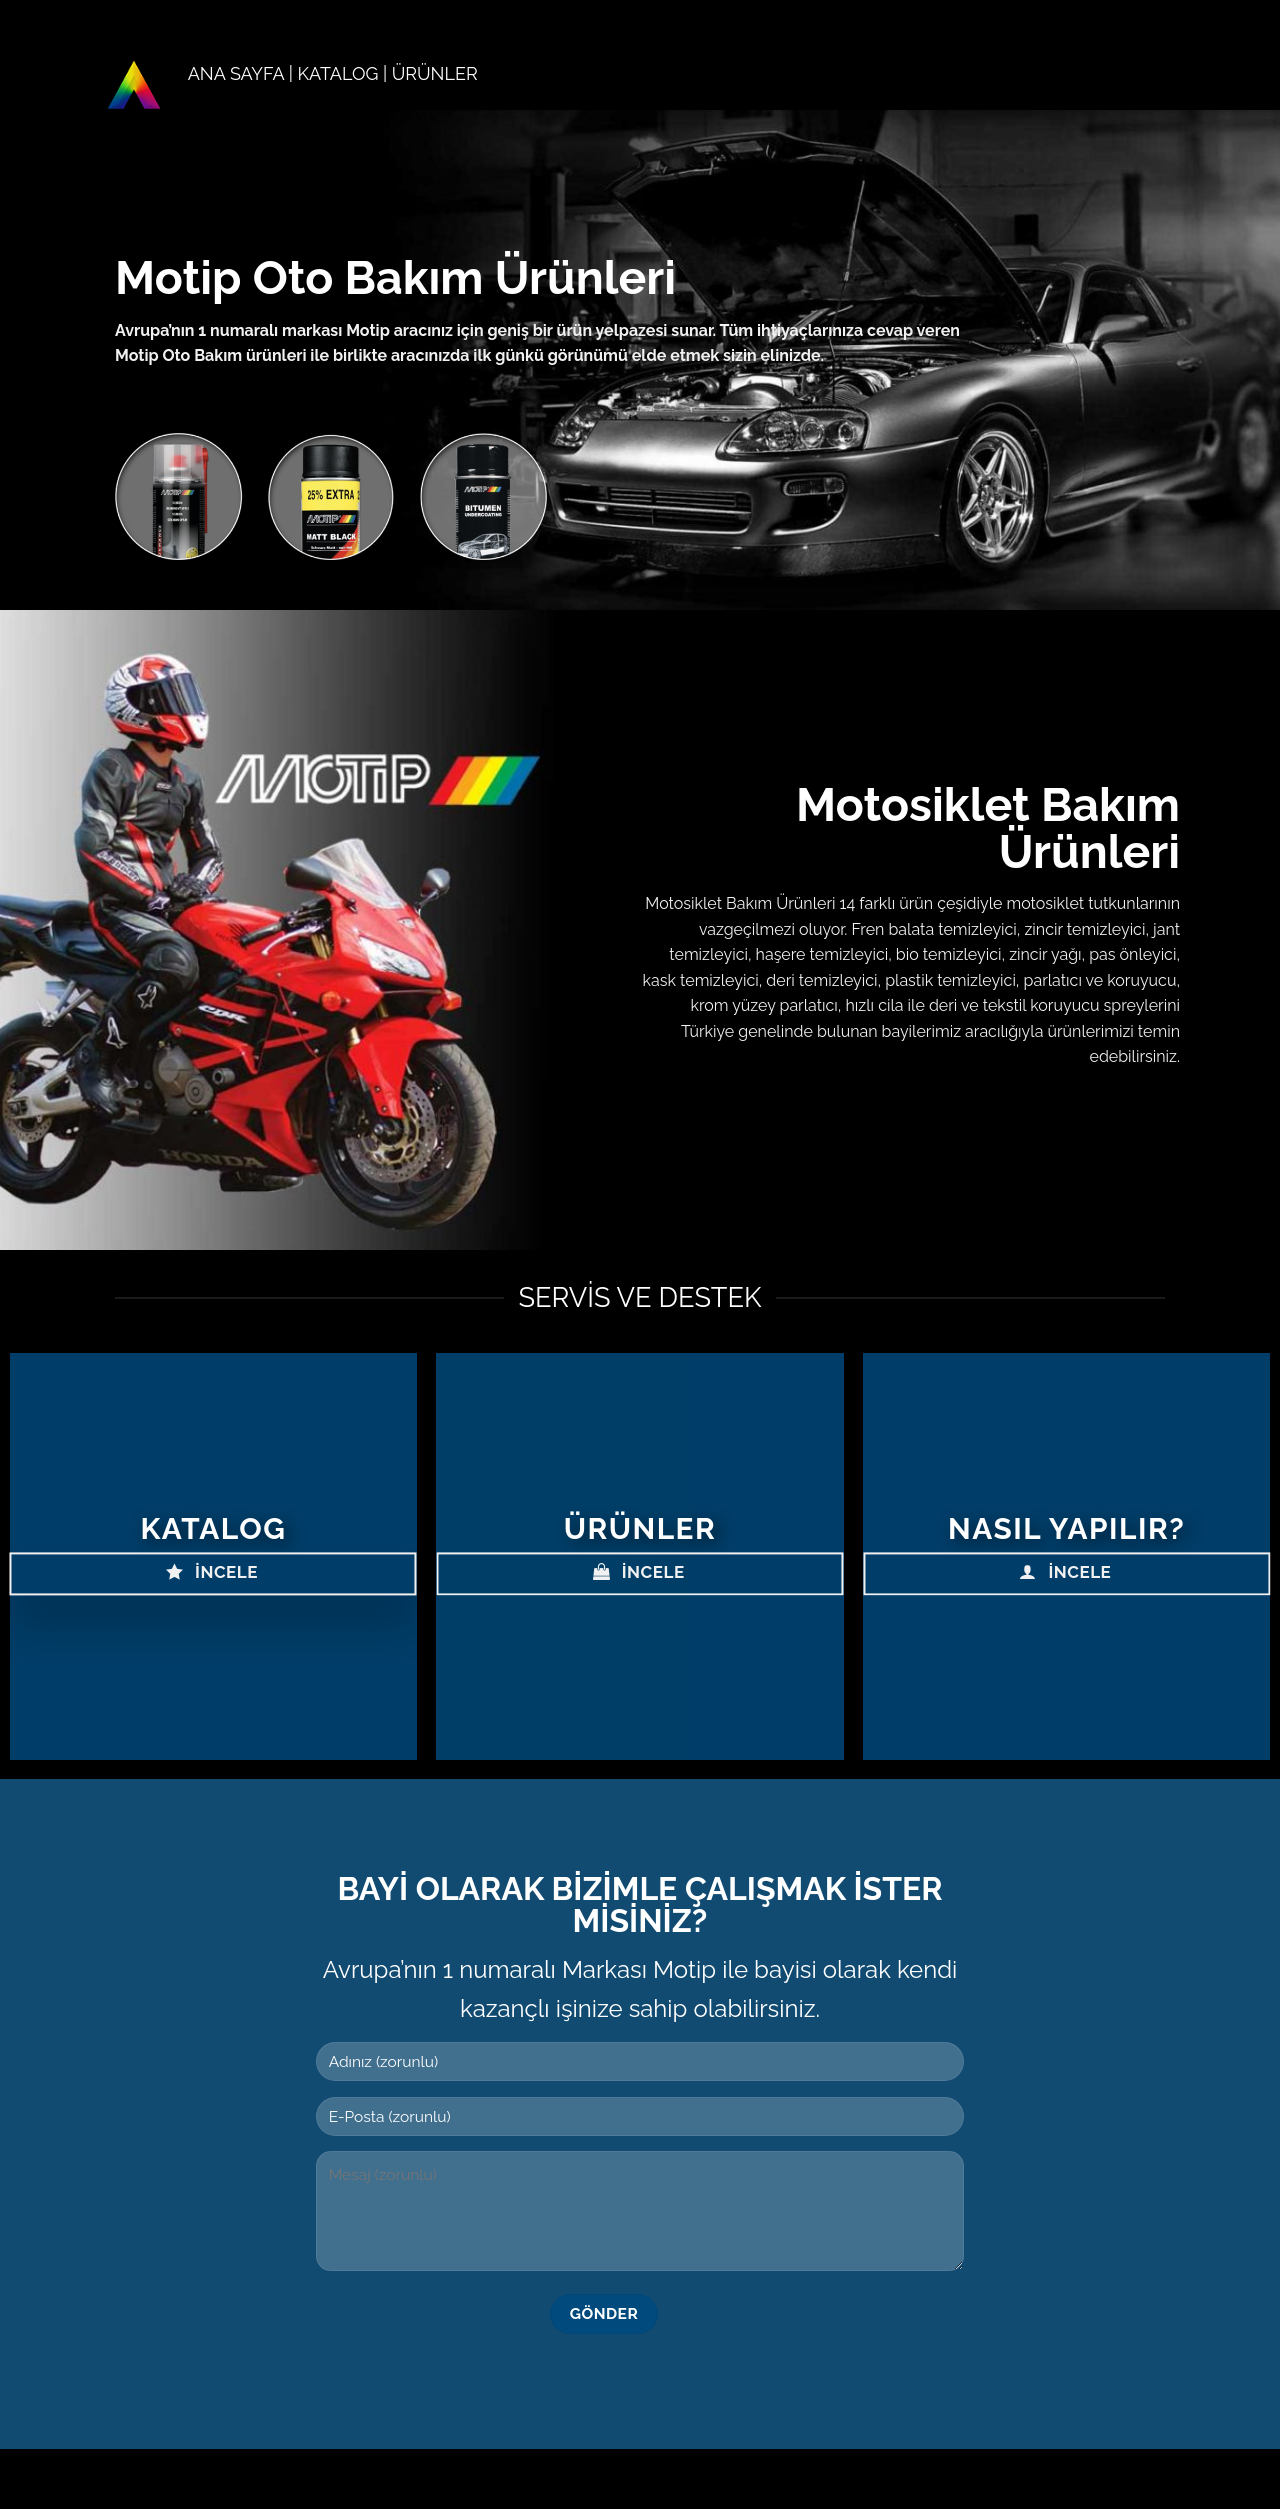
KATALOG (338, 73)
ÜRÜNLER (435, 73)
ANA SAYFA (236, 73)
